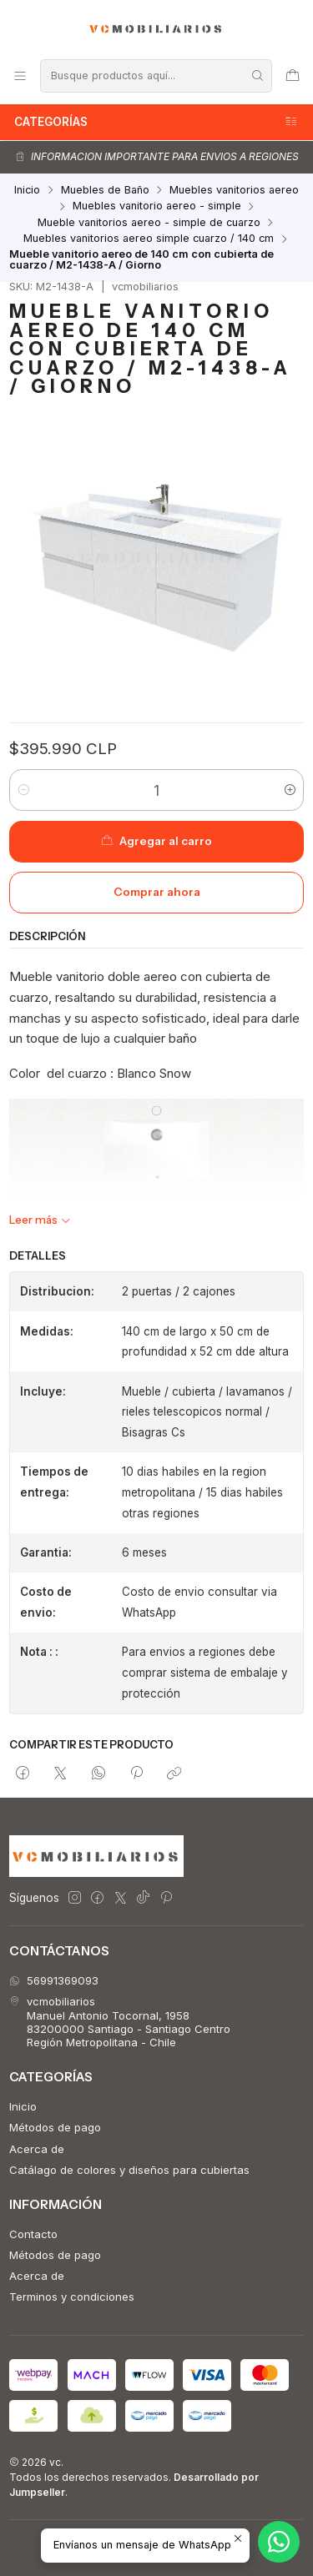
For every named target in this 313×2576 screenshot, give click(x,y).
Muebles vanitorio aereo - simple (157, 206)
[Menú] (20, 75)
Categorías (156, 121)
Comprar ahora (157, 891)
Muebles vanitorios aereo (234, 190)
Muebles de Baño (105, 190)
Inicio (27, 190)
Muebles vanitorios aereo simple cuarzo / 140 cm (148, 239)
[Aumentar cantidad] (290, 790)
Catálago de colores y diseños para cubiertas (129, 2169)
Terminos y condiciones (71, 2296)
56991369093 (53, 1980)
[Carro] (292, 75)
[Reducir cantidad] (23, 790)
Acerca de (36, 2149)
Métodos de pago (55, 2127)
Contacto (33, 2234)
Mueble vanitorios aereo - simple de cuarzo (149, 223)
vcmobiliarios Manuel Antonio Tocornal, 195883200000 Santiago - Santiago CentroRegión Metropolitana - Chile (119, 2022)
